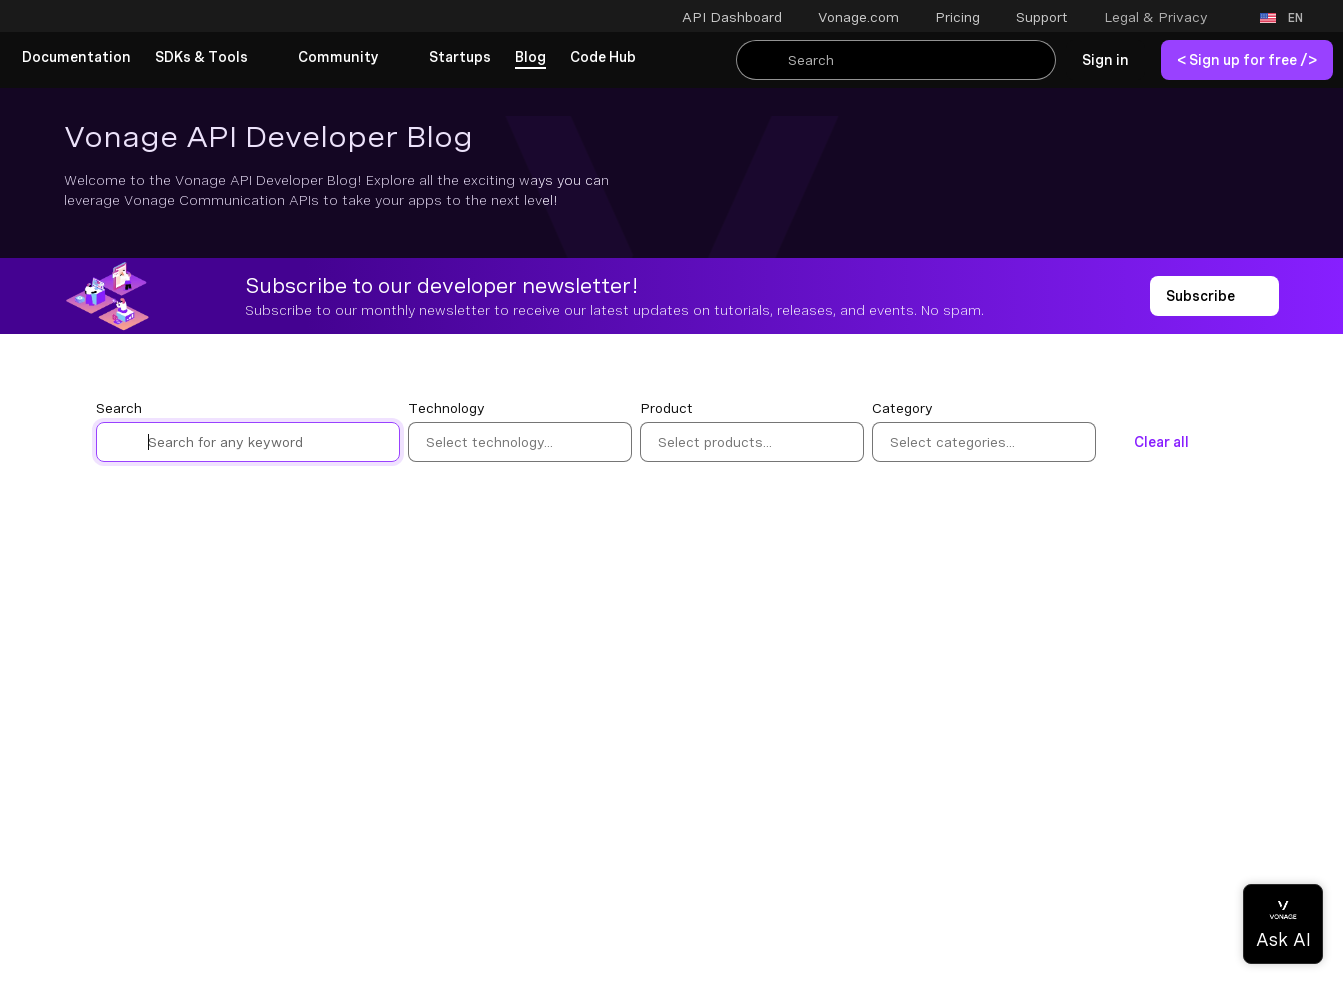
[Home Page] (135, 18)
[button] (1169, 17)
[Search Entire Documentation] (896, 60)
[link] (76, 58)
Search (119, 408)
